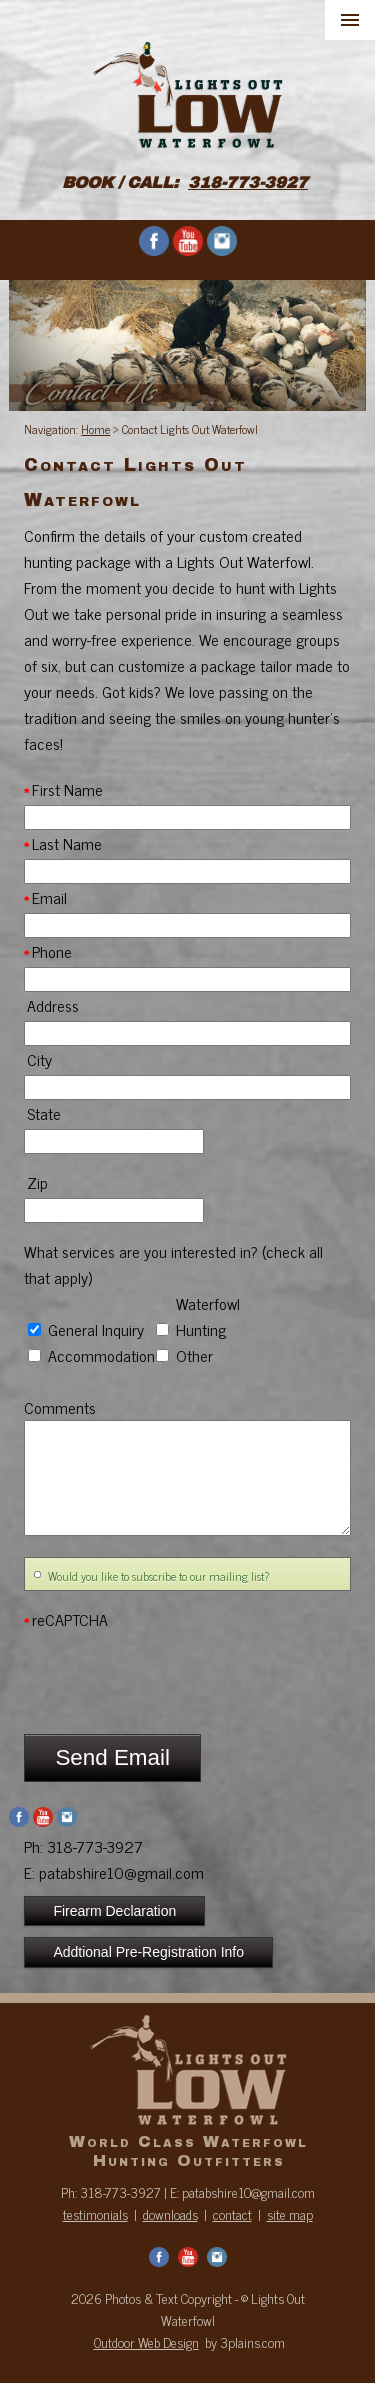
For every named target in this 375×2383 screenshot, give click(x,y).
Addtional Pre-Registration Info (148, 1952)
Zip (36, 1182)
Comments (60, 1407)
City (38, 1059)
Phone (48, 951)
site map (290, 2214)
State (42, 1113)
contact (232, 2214)
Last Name (63, 843)
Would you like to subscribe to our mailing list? (158, 1576)
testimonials (95, 2214)
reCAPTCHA (66, 1619)
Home (95, 429)
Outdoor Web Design (146, 2342)
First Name (63, 789)
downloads (170, 2214)
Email (45, 897)
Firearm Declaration (114, 1911)
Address (51, 1005)
